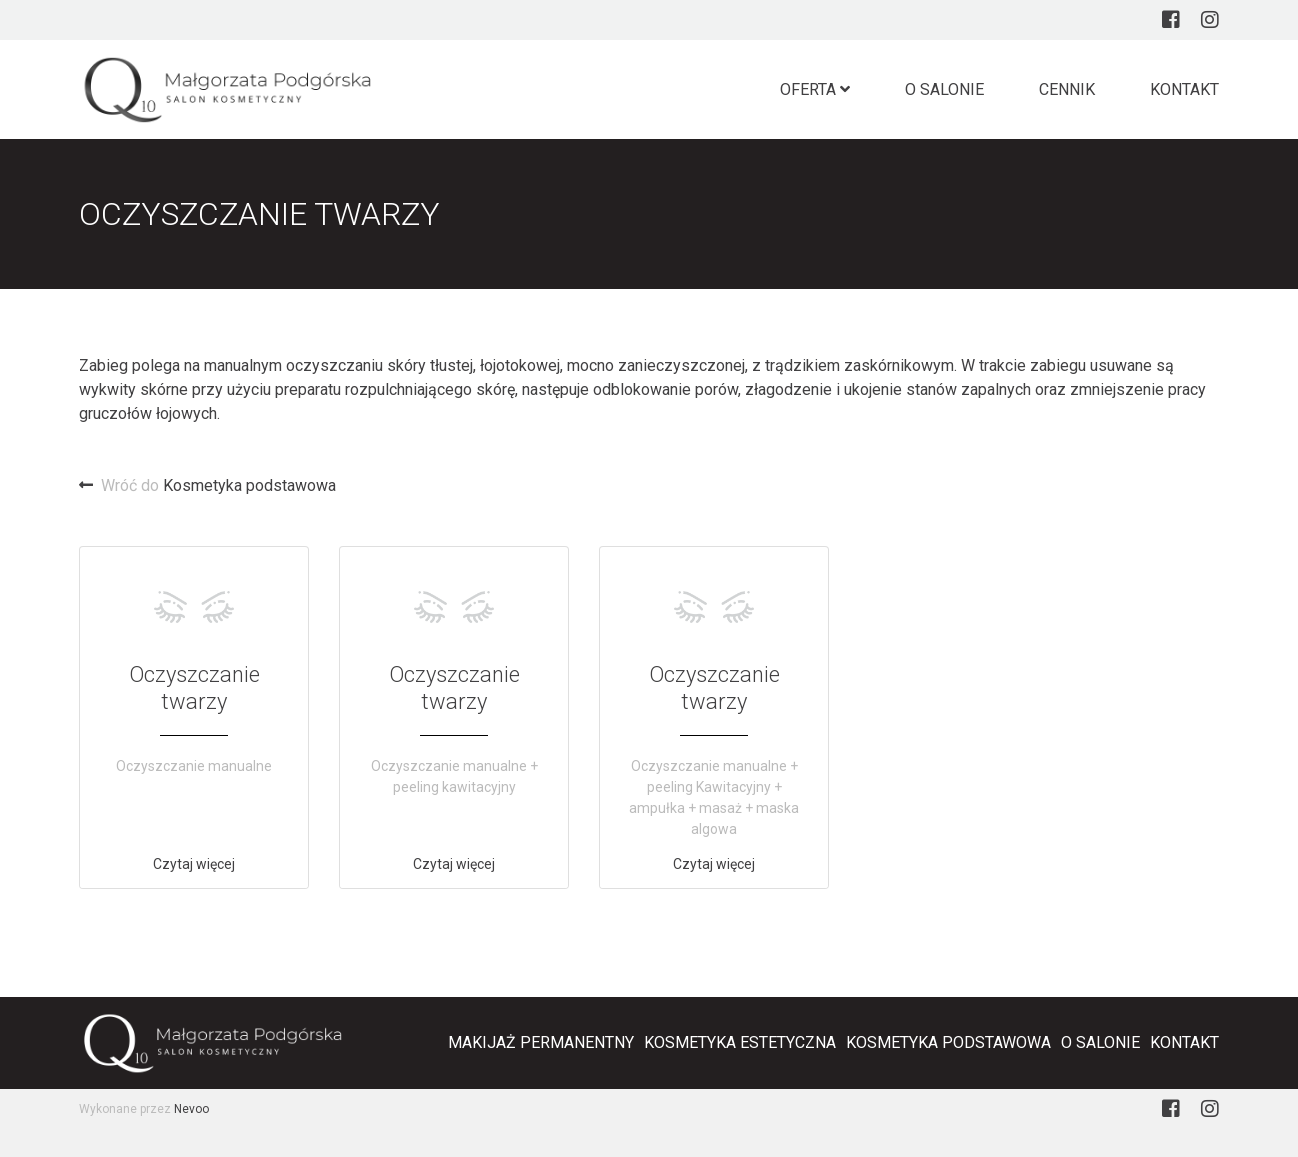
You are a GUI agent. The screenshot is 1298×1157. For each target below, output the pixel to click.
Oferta (815, 89)
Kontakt (1184, 89)
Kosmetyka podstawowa (207, 485)
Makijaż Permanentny (541, 1042)
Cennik (1067, 89)
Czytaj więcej (194, 864)
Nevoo (191, 1109)
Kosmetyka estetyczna (740, 1042)
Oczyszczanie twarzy (194, 687)
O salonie (944, 89)
